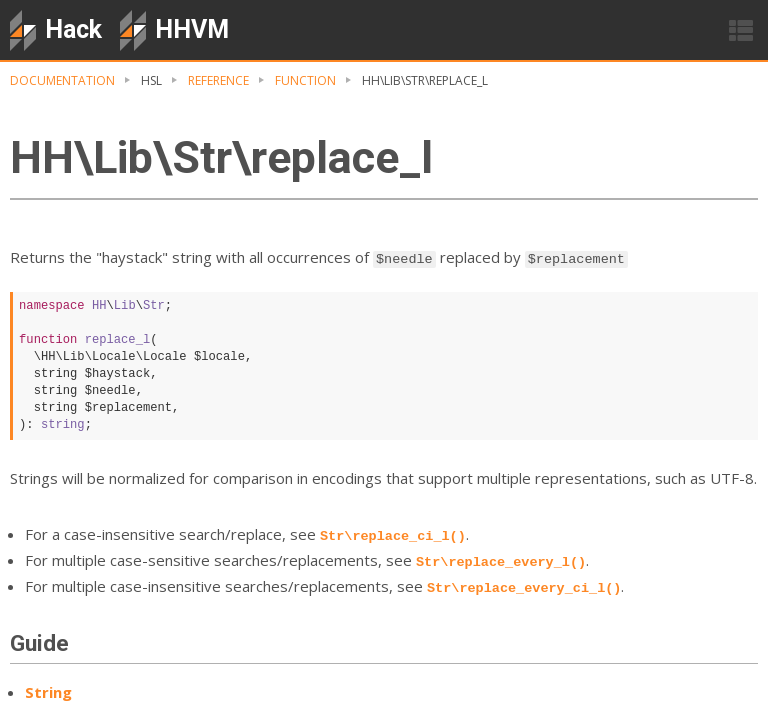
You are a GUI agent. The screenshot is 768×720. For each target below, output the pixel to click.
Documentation (62, 80)
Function (305, 80)
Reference (218, 80)
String (48, 692)
